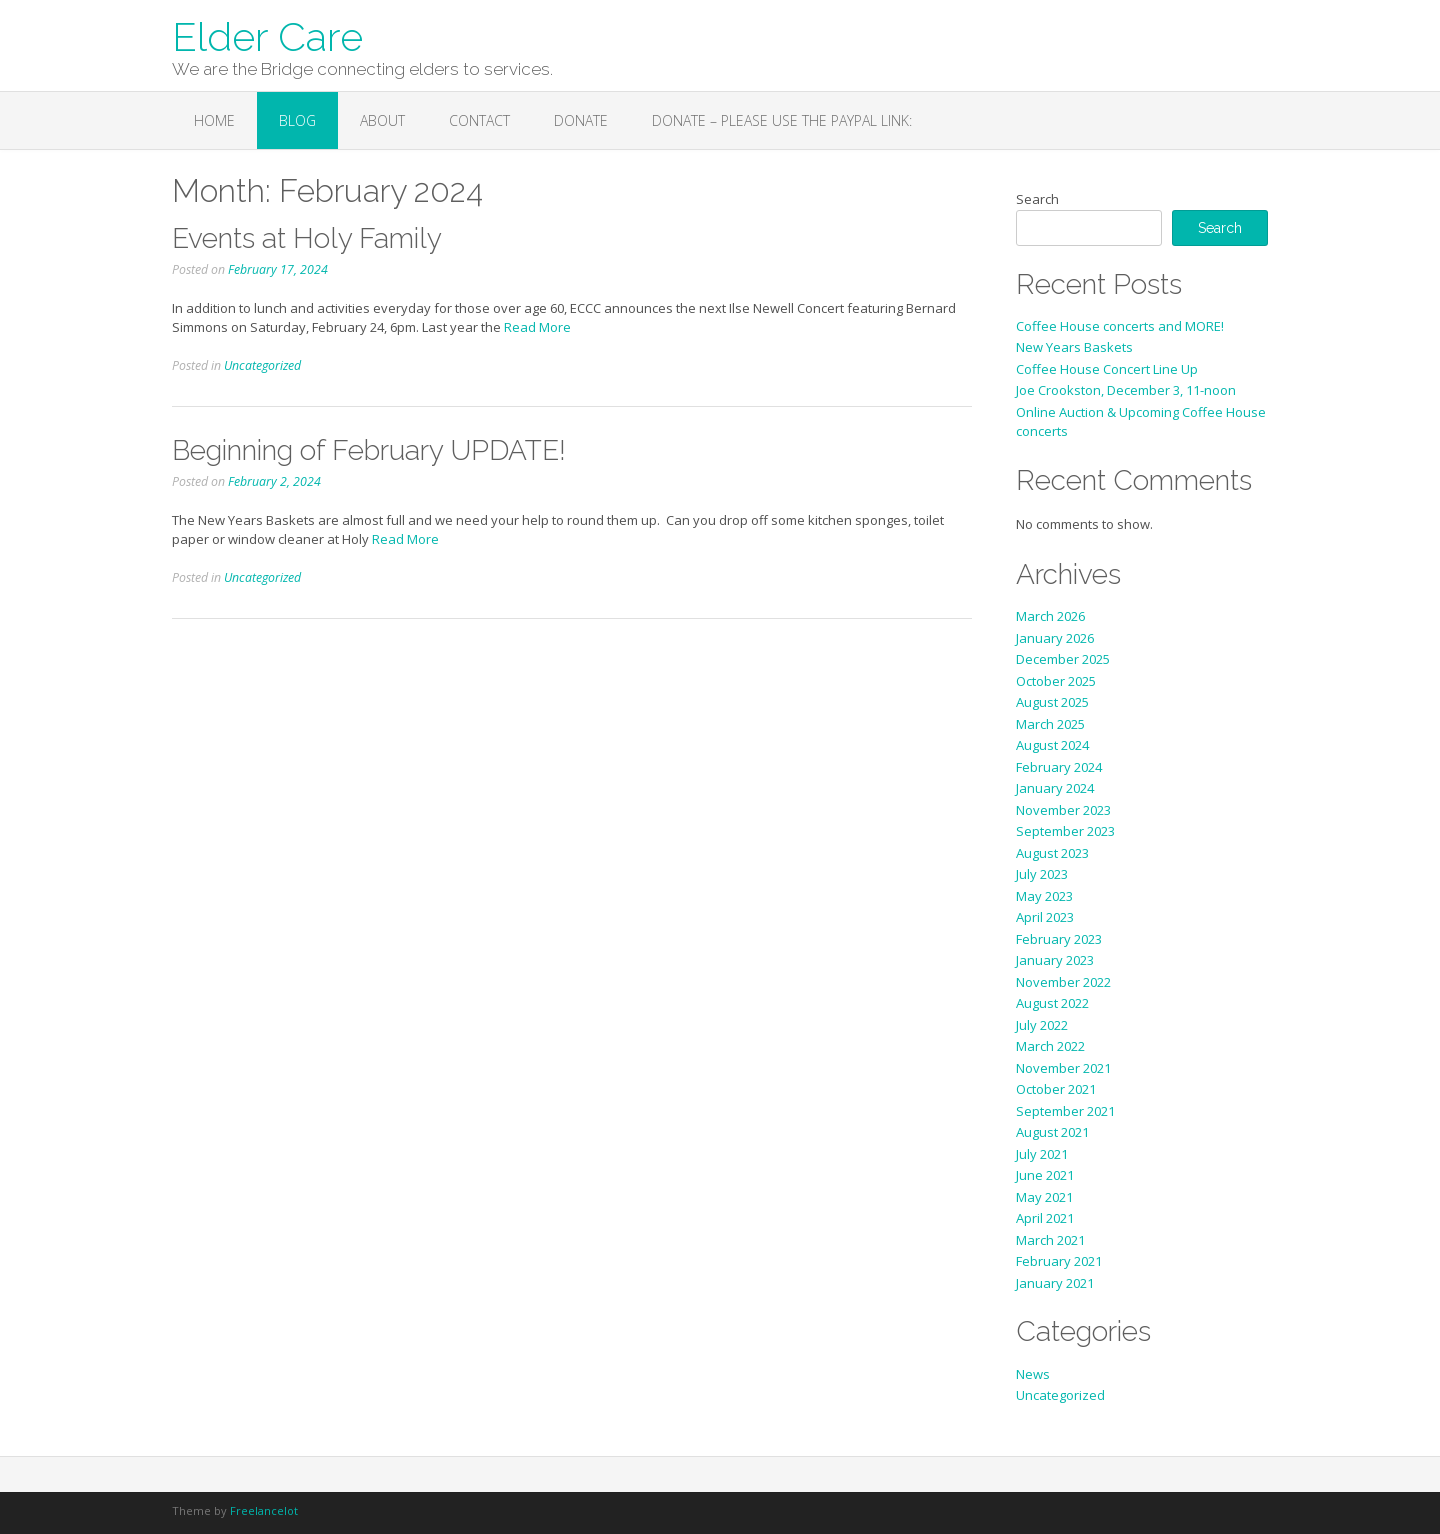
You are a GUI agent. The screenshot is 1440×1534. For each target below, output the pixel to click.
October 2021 (1056, 1089)
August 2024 (1052, 745)
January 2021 (1055, 1283)
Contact (479, 120)
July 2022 (1042, 1025)
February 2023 (1059, 939)
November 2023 (1063, 810)
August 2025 (1052, 702)
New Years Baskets (1074, 347)
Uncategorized (262, 365)
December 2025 (1063, 659)
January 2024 (1055, 788)
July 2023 (1042, 874)
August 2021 (1052, 1132)
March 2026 (1050, 616)
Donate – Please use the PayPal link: (782, 120)
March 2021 (1050, 1240)
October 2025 (1056, 681)
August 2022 (1052, 1003)
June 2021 (1045, 1175)
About (382, 120)
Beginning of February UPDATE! (369, 450)
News (1033, 1374)
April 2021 (1045, 1218)
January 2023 (1055, 960)
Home (214, 120)
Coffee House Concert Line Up (1107, 369)
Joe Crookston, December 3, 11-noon (1126, 390)
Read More (537, 327)
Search (1037, 199)
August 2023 (1052, 853)
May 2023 (1044, 896)
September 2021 (1065, 1111)
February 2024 (1059, 767)
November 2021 (1063, 1068)
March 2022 (1050, 1046)
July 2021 (1042, 1154)
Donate (581, 120)
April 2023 (1045, 917)
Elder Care (267, 35)
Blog (297, 120)
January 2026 (1055, 638)
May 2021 (1044, 1197)
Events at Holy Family (307, 238)
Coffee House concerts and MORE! (1120, 326)
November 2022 (1063, 982)
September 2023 (1065, 831)
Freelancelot (264, 1510)
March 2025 (1050, 724)
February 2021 (1059, 1261)
